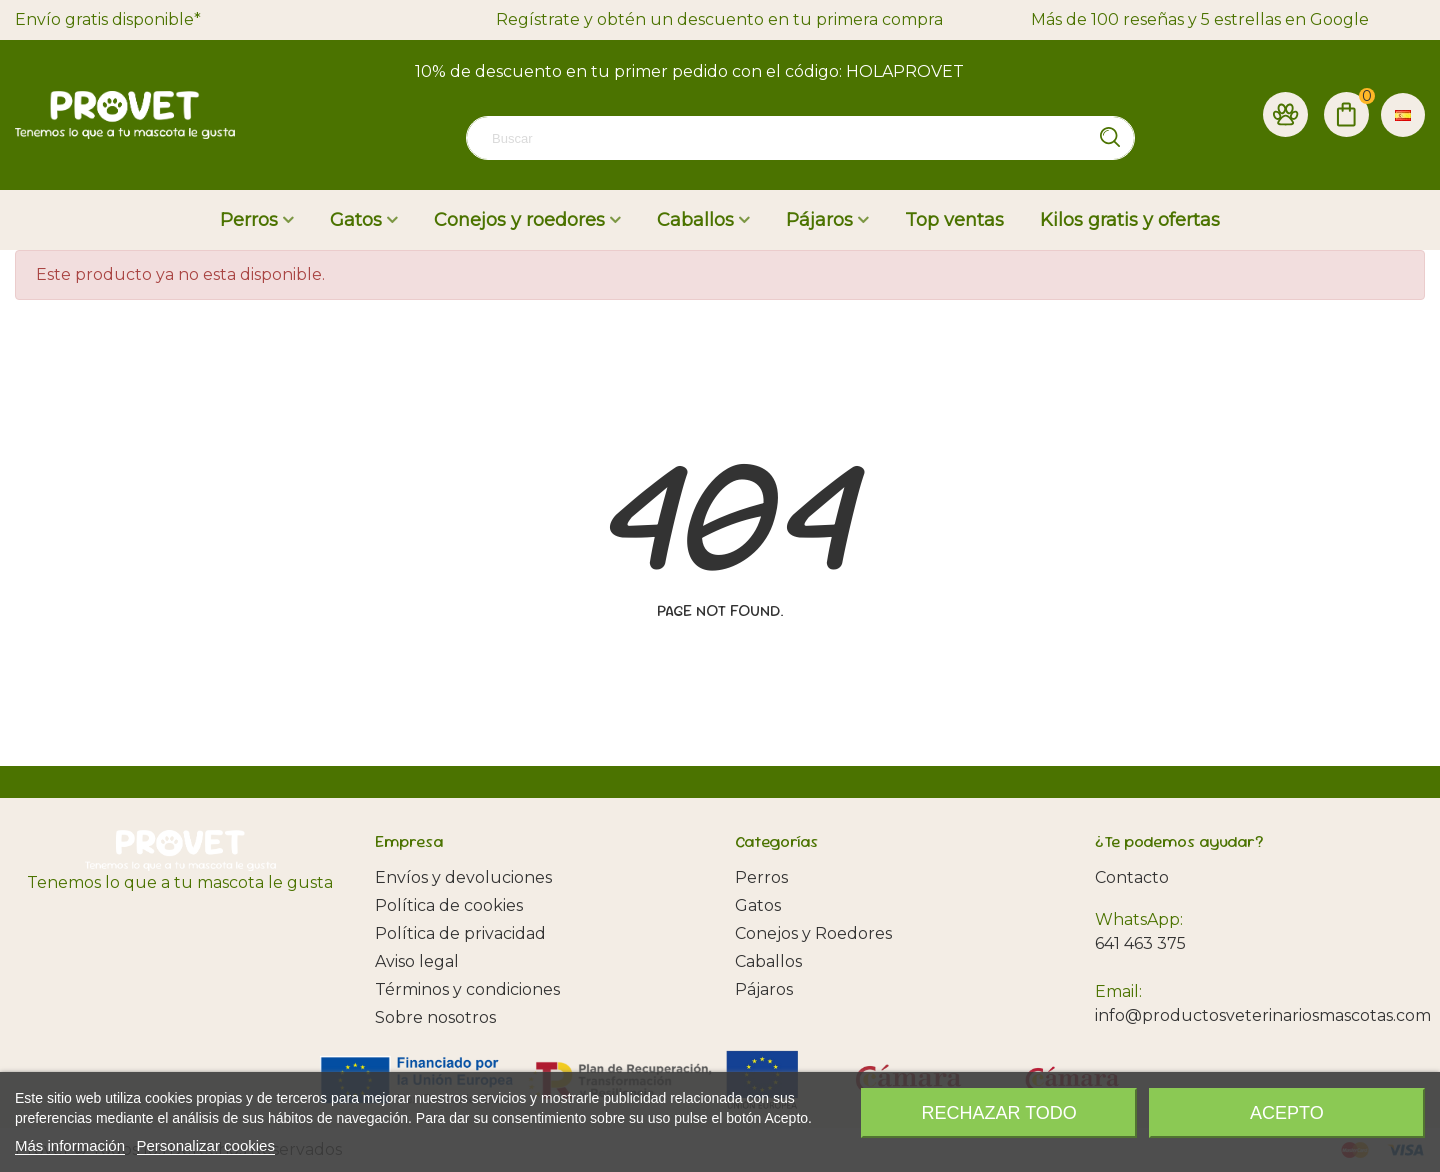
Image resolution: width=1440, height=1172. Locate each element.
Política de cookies (449, 905)
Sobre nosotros (435, 1017)
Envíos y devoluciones (463, 877)
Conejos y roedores (519, 220)
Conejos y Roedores (813, 933)
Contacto (1132, 877)
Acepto (1287, 1113)
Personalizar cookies (206, 1145)
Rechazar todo (999, 1113)
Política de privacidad (460, 933)
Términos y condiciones (467, 989)
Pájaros (819, 220)
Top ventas (954, 220)
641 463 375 (1140, 943)
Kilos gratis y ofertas (1130, 220)
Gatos (356, 220)
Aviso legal (417, 961)
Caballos (695, 220)
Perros (249, 220)
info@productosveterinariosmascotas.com (1263, 1015)
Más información (70, 1145)
